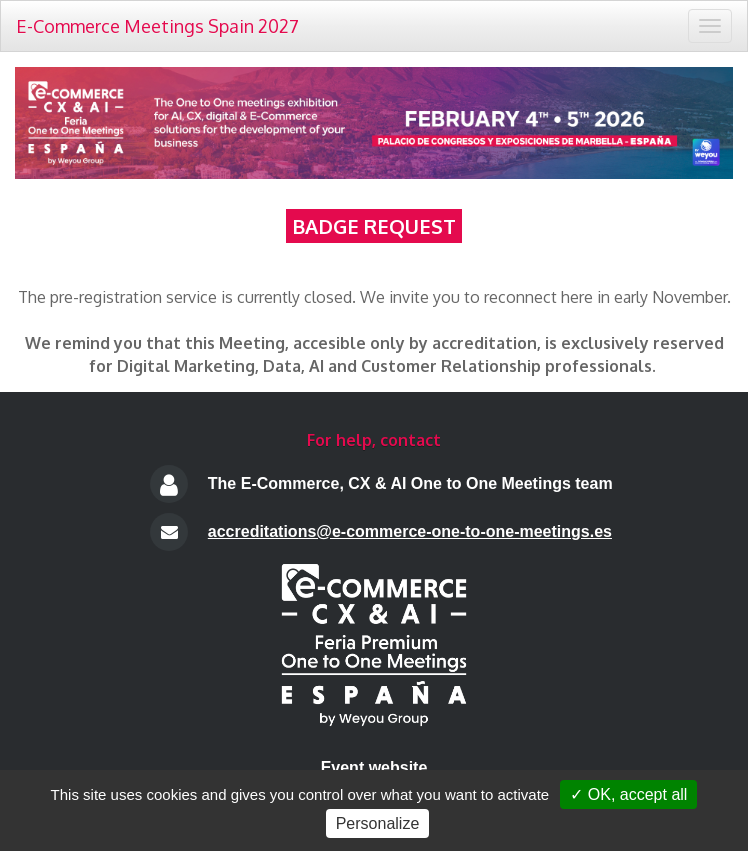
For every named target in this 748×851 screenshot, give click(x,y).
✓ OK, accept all (628, 794)
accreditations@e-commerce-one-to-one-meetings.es (410, 531)
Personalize (378, 823)
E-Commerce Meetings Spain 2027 (157, 26)
